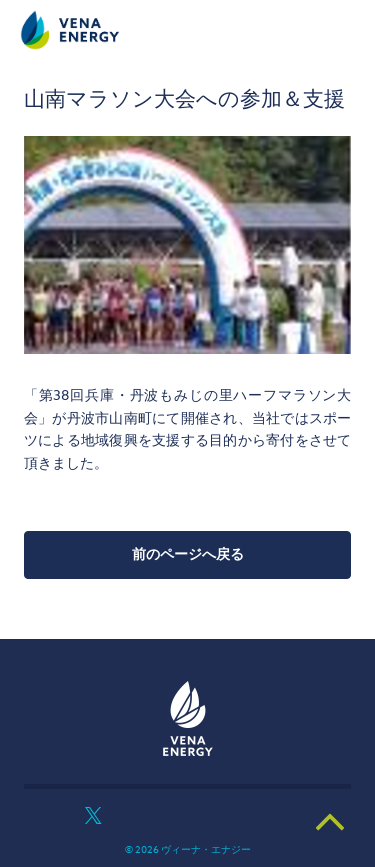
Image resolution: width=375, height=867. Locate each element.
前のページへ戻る (188, 554)
